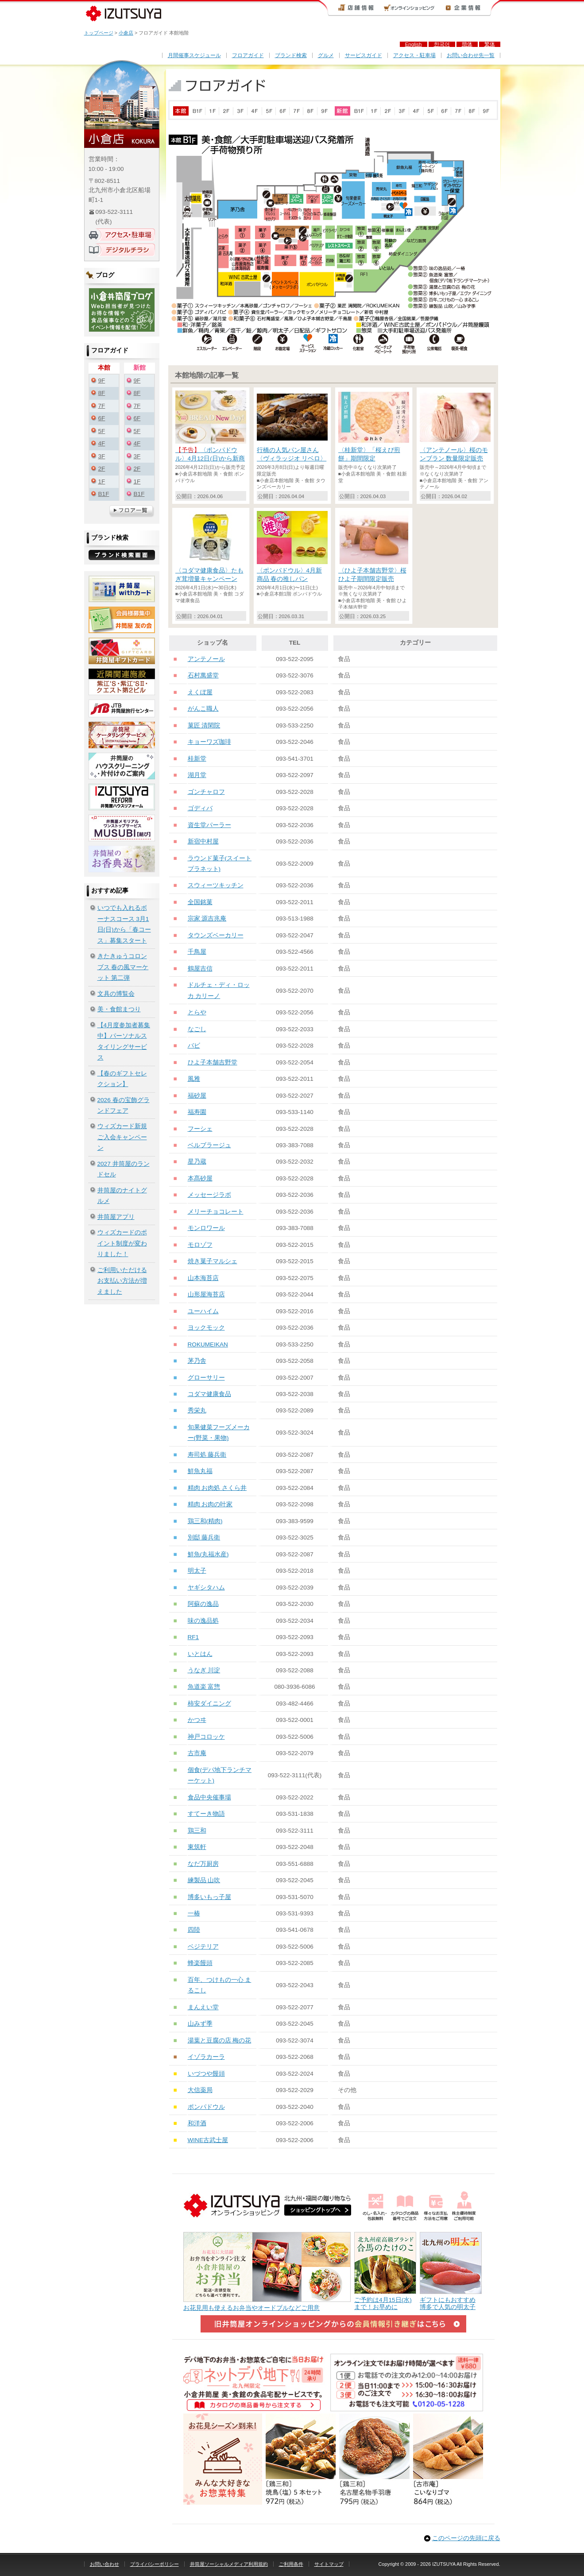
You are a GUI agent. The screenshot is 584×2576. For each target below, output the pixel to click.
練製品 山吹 (204, 1880)
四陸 (194, 1929)
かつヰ (197, 1720)
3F (101, 456)
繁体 (489, 44)
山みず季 (200, 2023)
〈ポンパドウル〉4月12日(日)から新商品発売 (210, 458)
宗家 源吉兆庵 (207, 918)
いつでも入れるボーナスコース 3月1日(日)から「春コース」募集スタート (124, 924)
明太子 (197, 1570)
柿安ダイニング (209, 1703)
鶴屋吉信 (200, 968)
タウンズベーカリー (216, 935)
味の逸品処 (203, 1620)
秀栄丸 (197, 1410)
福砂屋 (197, 1095)
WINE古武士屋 (208, 2140)
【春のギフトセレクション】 (122, 1078)
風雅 (194, 1078)
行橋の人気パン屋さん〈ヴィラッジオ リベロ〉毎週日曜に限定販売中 (292, 458)
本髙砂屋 (200, 1178)
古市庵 (197, 1753)
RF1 (193, 1637)
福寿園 (197, 1112)
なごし (197, 1029)
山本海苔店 (203, 1278)
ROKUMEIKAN (208, 1344)
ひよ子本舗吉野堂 (212, 1062)
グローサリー (206, 1377)
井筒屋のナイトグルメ (122, 1195)
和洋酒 (197, 2123)
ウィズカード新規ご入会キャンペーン (122, 1137)
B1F (103, 494)
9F (101, 380)
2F (101, 468)
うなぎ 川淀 (204, 1670)
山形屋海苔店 (206, 1294)
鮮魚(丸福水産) (208, 1554)
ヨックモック (206, 1327)
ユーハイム (203, 1311)
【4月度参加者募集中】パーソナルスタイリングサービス (124, 1041)
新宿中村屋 (203, 841)
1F (101, 481)
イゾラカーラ (206, 2057)
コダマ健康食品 (209, 1394)
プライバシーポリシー (154, 2564)
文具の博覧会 (116, 993)
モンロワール (206, 1228)
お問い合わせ (104, 2564)
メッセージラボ (209, 1194)
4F (101, 443)
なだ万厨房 (203, 1863)
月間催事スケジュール (194, 55)
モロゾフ (200, 1245)
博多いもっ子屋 (209, 1897)
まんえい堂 (203, 2007)
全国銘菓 (200, 902)
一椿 (194, 1913)
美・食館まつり (119, 1009)
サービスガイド (363, 55)
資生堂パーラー (209, 825)
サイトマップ (329, 2564)
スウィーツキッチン (216, 885)
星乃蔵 (197, 1161)
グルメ (326, 55)
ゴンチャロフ (206, 792)
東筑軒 (197, 1847)
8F (101, 393)
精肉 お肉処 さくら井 (217, 1488)
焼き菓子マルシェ (212, 1261)
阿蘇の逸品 (203, 1604)
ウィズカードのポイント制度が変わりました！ (122, 1243)
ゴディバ (200, 808)
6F (101, 418)
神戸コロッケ (206, 1736)
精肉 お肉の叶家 (210, 1504)
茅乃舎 (197, 1361)
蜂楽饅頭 (200, 1963)
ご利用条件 (291, 2564)
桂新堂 (197, 758)
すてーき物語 (206, 1813)
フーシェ (200, 1129)
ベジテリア (203, 1946)
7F (101, 405)
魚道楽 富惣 (204, 1686)
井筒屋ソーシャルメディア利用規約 (229, 2564)
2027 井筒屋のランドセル (123, 1169)
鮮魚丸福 (200, 1471)
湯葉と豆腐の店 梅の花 (219, 2040)
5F (101, 431)
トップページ (98, 32)
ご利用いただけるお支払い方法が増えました (122, 1281)
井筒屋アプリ (116, 1217)
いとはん (200, 1654)
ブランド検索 (291, 55)
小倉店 (126, 32)
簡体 (467, 44)
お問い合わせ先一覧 (471, 55)
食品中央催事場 (209, 1797)
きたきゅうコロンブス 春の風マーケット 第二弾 (123, 967)
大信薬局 (200, 2090)
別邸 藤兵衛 (204, 1537)
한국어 (442, 44)
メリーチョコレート (216, 1211)
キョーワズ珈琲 (209, 742)
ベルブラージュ (209, 1145)
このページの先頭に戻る (466, 2538)
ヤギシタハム (206, 1587)
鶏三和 (197, 1830)
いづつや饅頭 (206, 2073)
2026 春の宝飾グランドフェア (123, 1105)
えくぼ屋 (200, 692)
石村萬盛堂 (203, 675)
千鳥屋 (197, 951)
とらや (197, 1012)
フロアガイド (248, 55)
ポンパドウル (206, 2107)
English (413, 44)
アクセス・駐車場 (414, 55)
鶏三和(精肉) (205, 1521)
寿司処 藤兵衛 (207, 1454)
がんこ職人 (203, 708)
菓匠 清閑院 (204, 725)
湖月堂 (197, 775)
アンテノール (206, 659)
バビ (194, 1045)
